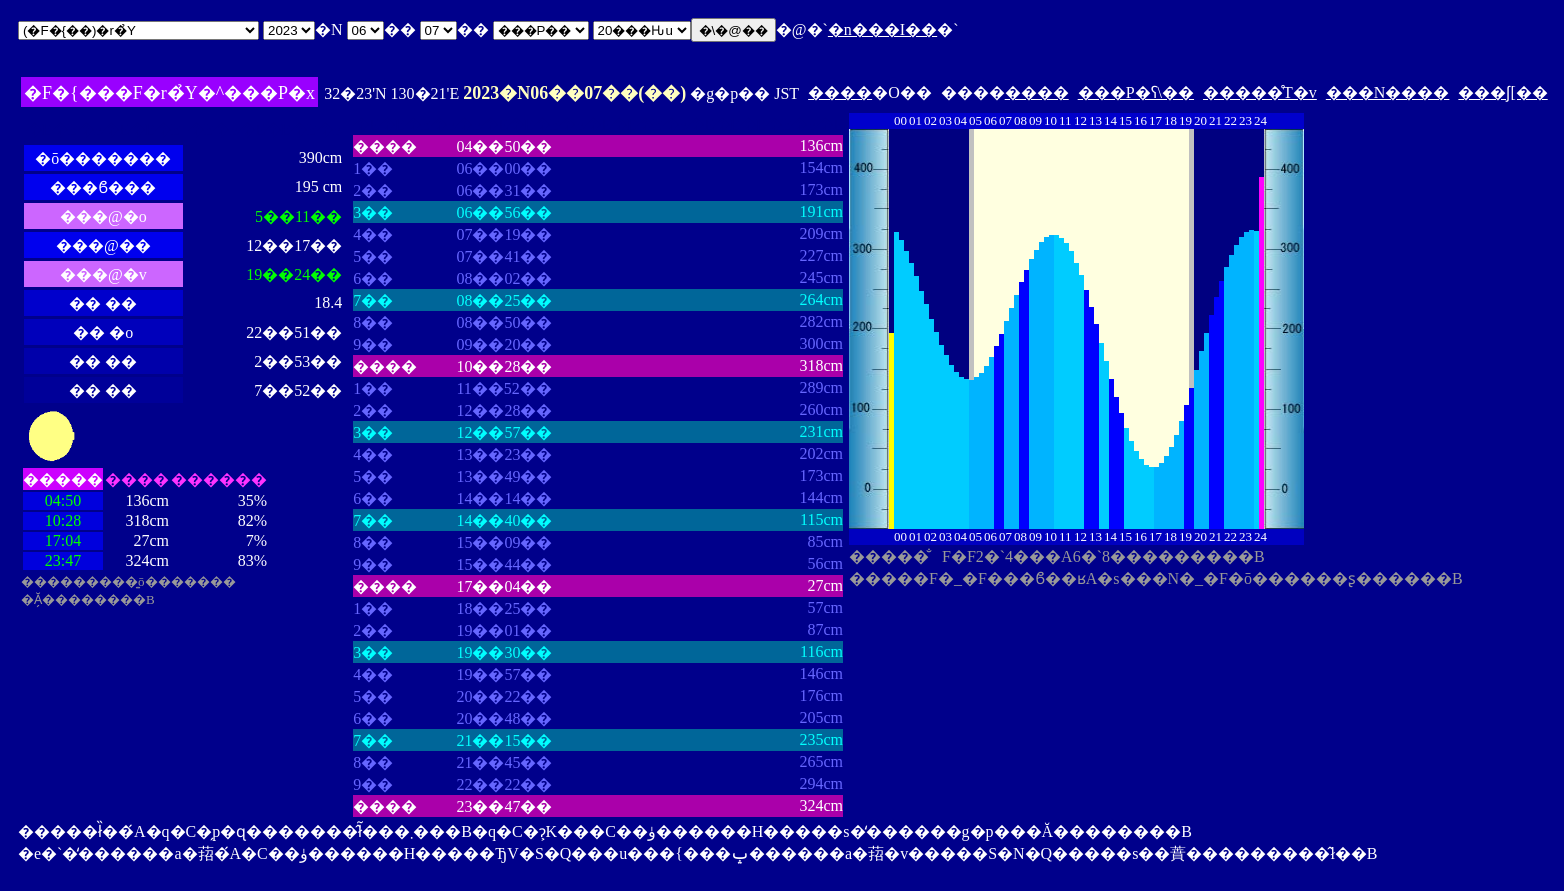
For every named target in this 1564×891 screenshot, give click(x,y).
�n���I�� (882, 29)
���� (840, 92)
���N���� (1388, 92)
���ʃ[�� (1502, 92)
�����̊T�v (1260, 92)
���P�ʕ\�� (1136, 92)
